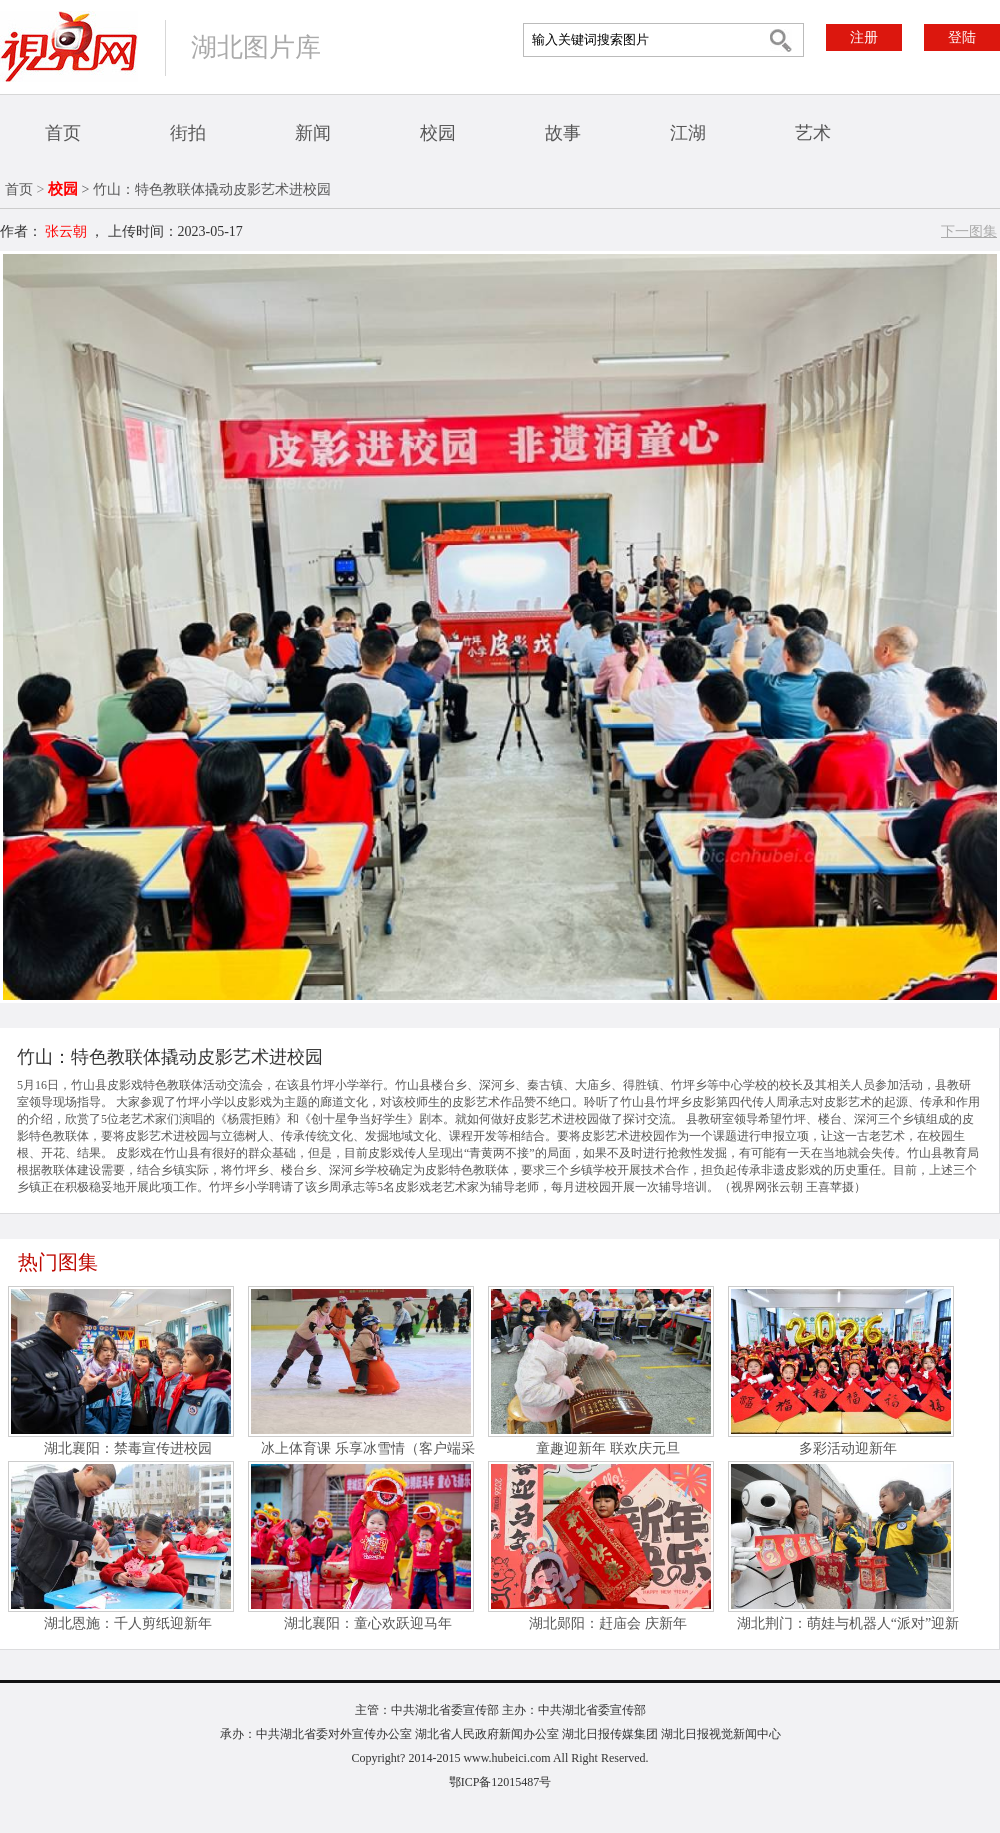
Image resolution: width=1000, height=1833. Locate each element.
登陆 (962, 37)
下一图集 (969, 231)
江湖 (688, 133)
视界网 (69, 46)
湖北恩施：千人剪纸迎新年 (128, 1623)
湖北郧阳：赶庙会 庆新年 (608, 1623)
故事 (563, 133)
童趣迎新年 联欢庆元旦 (608, 1448)
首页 (63, 133)
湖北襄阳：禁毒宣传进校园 (128, 1448)
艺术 (813, 133)
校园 (438, 133)
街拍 (188, 133)
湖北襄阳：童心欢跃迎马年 (368, 1623)
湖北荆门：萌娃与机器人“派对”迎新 (848, 1623)
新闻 (313, 133)
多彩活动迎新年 (848, 1448)
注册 (864, 37)
